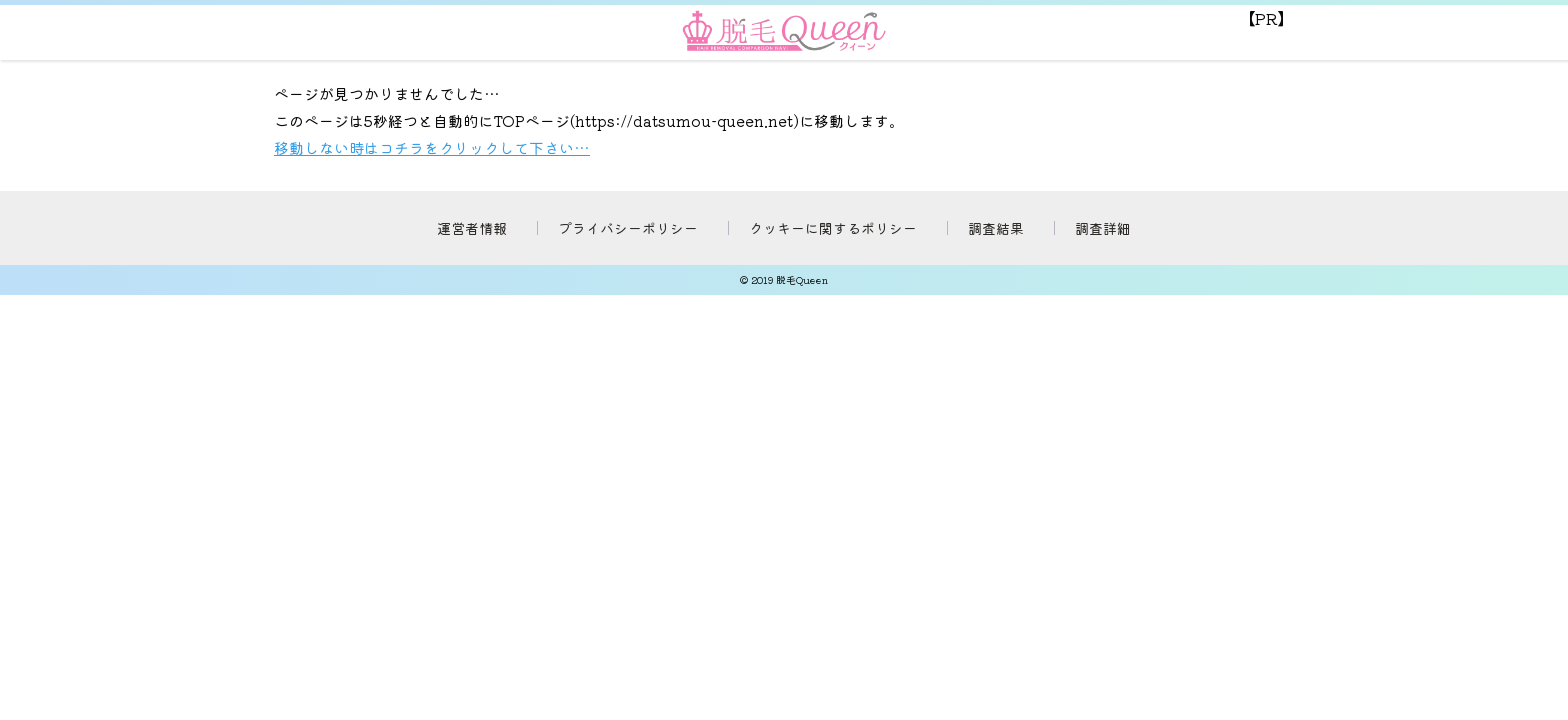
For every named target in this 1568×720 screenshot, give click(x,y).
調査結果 (996, 228)
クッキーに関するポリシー (833, 228)
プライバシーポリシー (628, 228)
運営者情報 (472, 228)
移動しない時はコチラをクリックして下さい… (432, 147)
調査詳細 (1103, 228)
